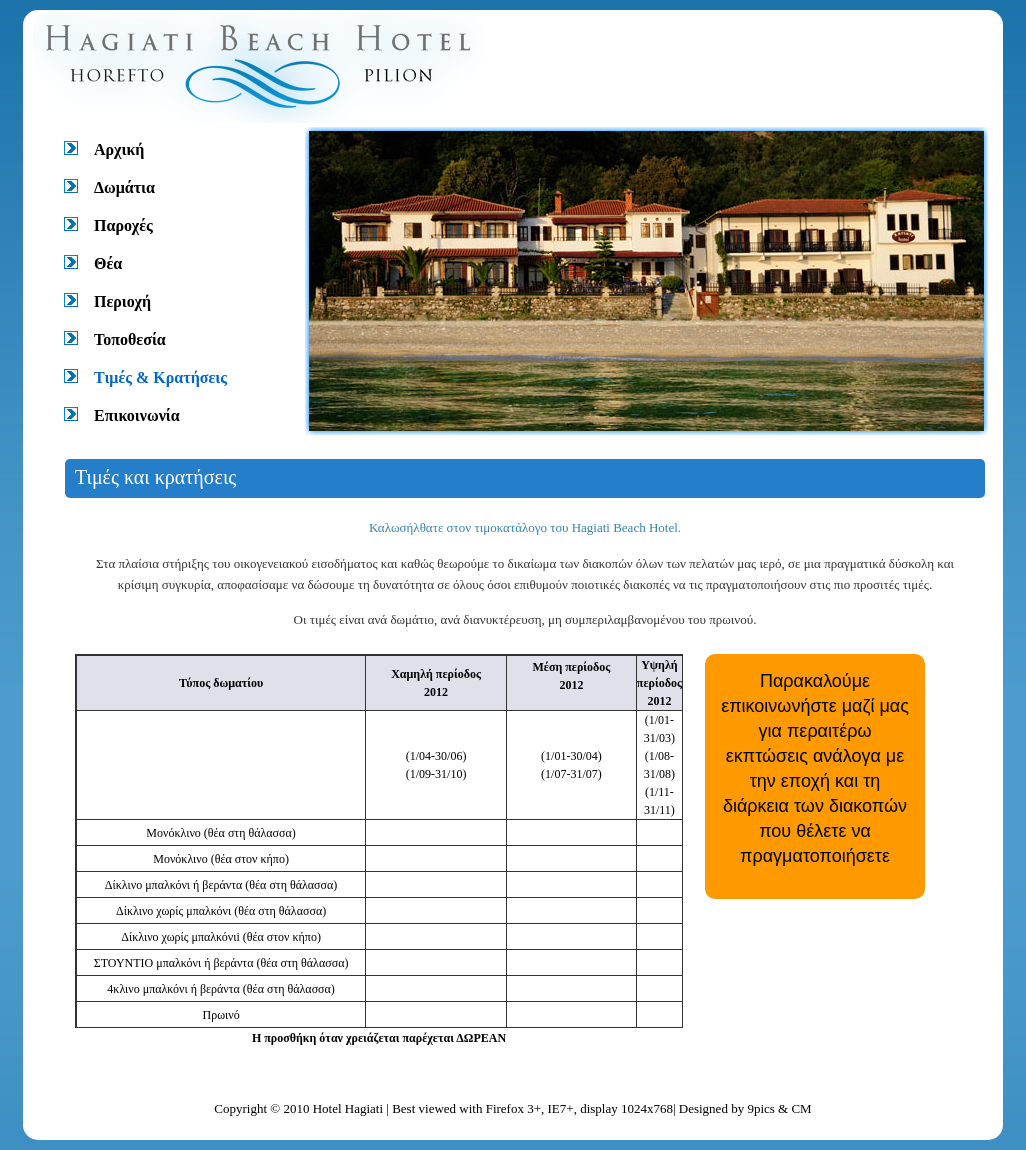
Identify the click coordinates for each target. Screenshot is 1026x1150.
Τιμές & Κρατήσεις (160, 377)
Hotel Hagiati (350, 1108)
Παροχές (123, 225)
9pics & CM (779, 1108)
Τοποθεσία (130, 339)
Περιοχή (122, 301)
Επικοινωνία (137, 415)
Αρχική (119, 149)
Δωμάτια (124, 187)
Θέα (108, 263)
